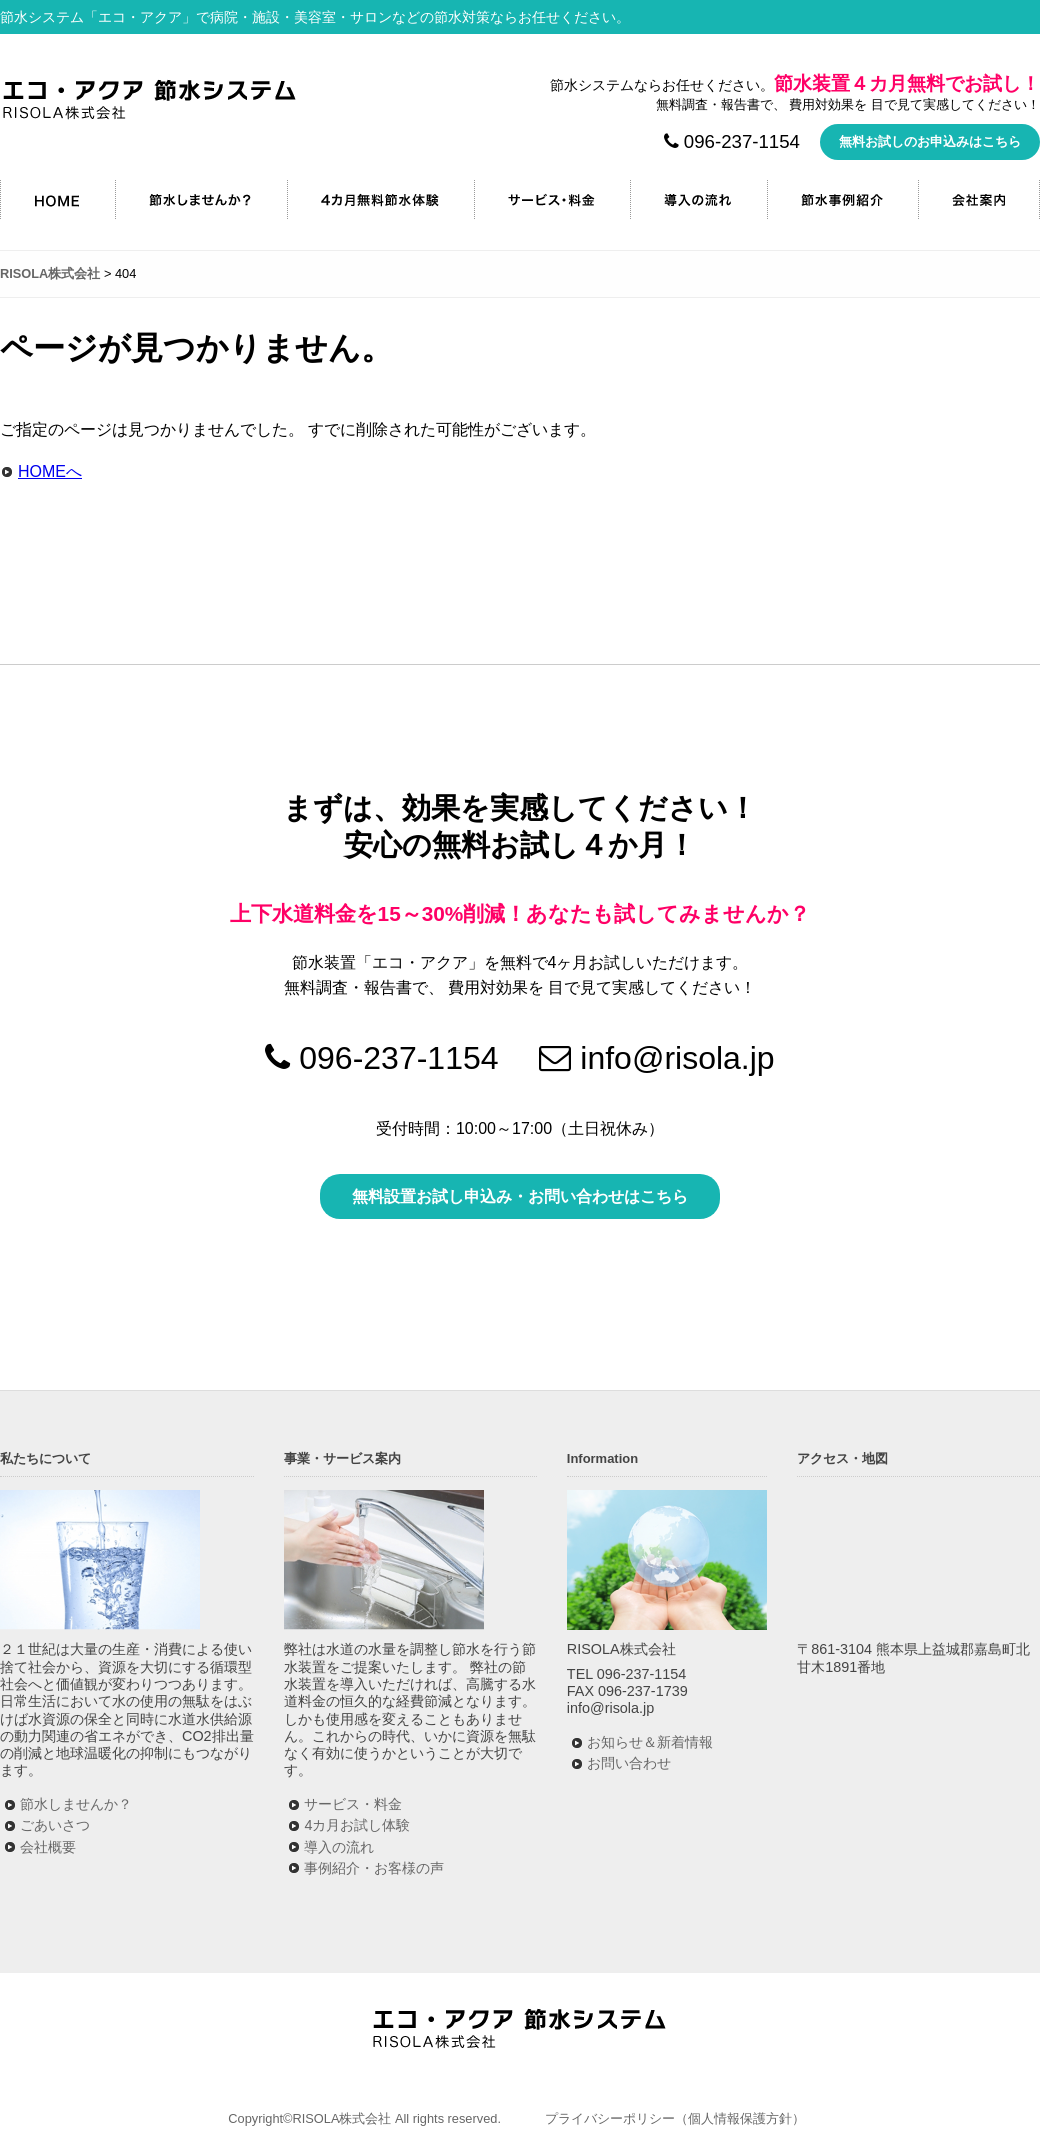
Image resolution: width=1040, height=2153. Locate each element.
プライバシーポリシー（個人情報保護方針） (675, 2118)
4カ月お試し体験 (357, 1825)
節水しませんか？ (201, 199)
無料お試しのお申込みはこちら (930, 141)
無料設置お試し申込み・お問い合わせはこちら (520, 1196)
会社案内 (979, 199)
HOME (57, 199)
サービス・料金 (552, 199)
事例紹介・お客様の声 (374, 1868)
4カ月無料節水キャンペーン (380, 199)
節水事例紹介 (842, 199)
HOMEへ (50, 471)
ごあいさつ (55, 1825)
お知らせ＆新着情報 (650, 1742)
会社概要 (48, 1847)
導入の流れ (698, 199)
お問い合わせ (629, 1763)
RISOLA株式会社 (150, 99)
